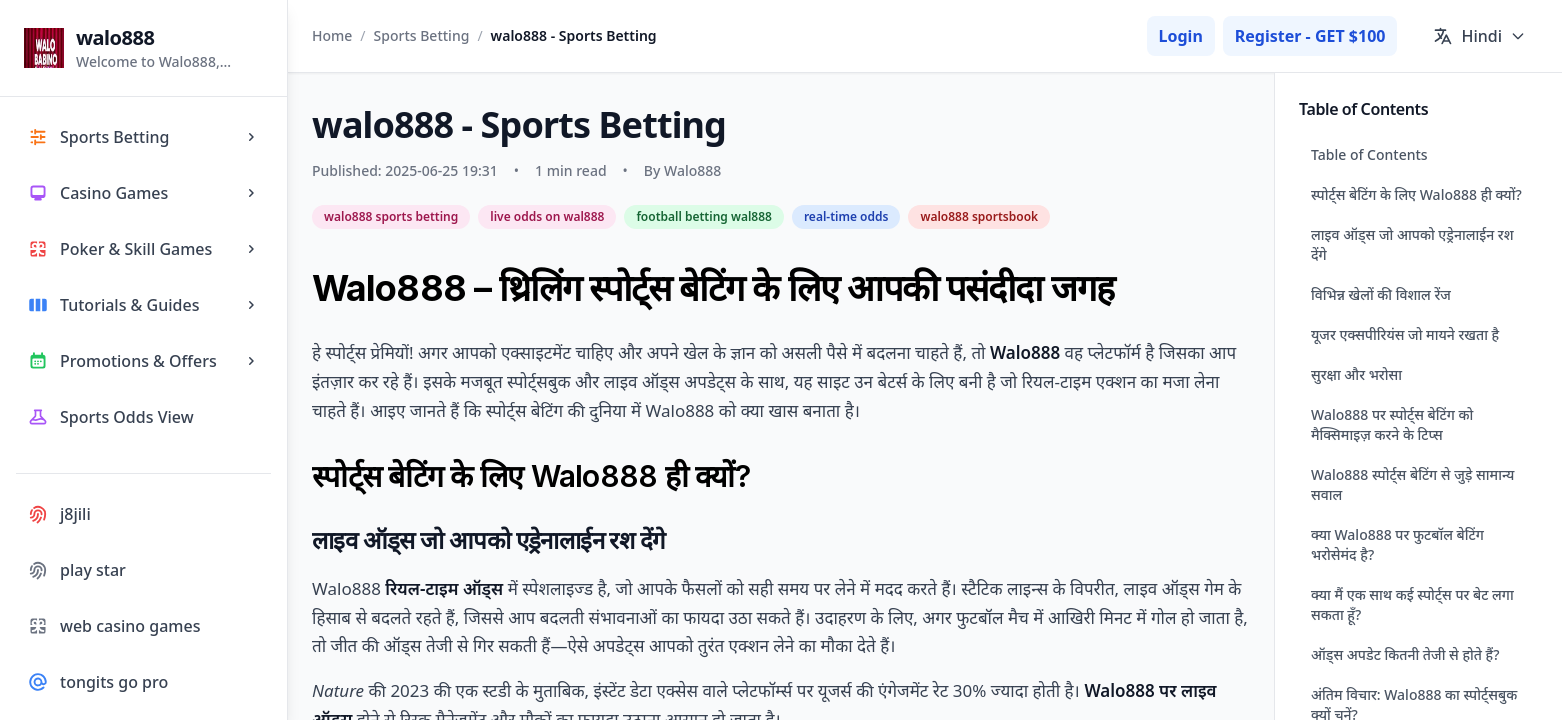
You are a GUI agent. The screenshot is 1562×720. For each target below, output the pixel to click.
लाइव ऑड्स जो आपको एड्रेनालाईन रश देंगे (1412, 244)
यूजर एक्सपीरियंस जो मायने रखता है (1405, 334)
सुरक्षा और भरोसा (1356, 374)
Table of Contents (1369, 154)
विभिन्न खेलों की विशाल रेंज (1381, 294)
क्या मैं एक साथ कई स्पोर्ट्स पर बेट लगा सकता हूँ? (1412, 604)
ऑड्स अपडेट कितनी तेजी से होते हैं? (1405, 654)
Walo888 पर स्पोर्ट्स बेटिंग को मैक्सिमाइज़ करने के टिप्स (1392, 424)
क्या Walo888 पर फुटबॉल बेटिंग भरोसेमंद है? (1397, 544)
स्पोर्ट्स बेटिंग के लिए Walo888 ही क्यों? (1416, 194)
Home (332, 35)
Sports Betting (422, 35)
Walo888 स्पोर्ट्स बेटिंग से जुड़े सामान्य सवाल (1412, 484)
